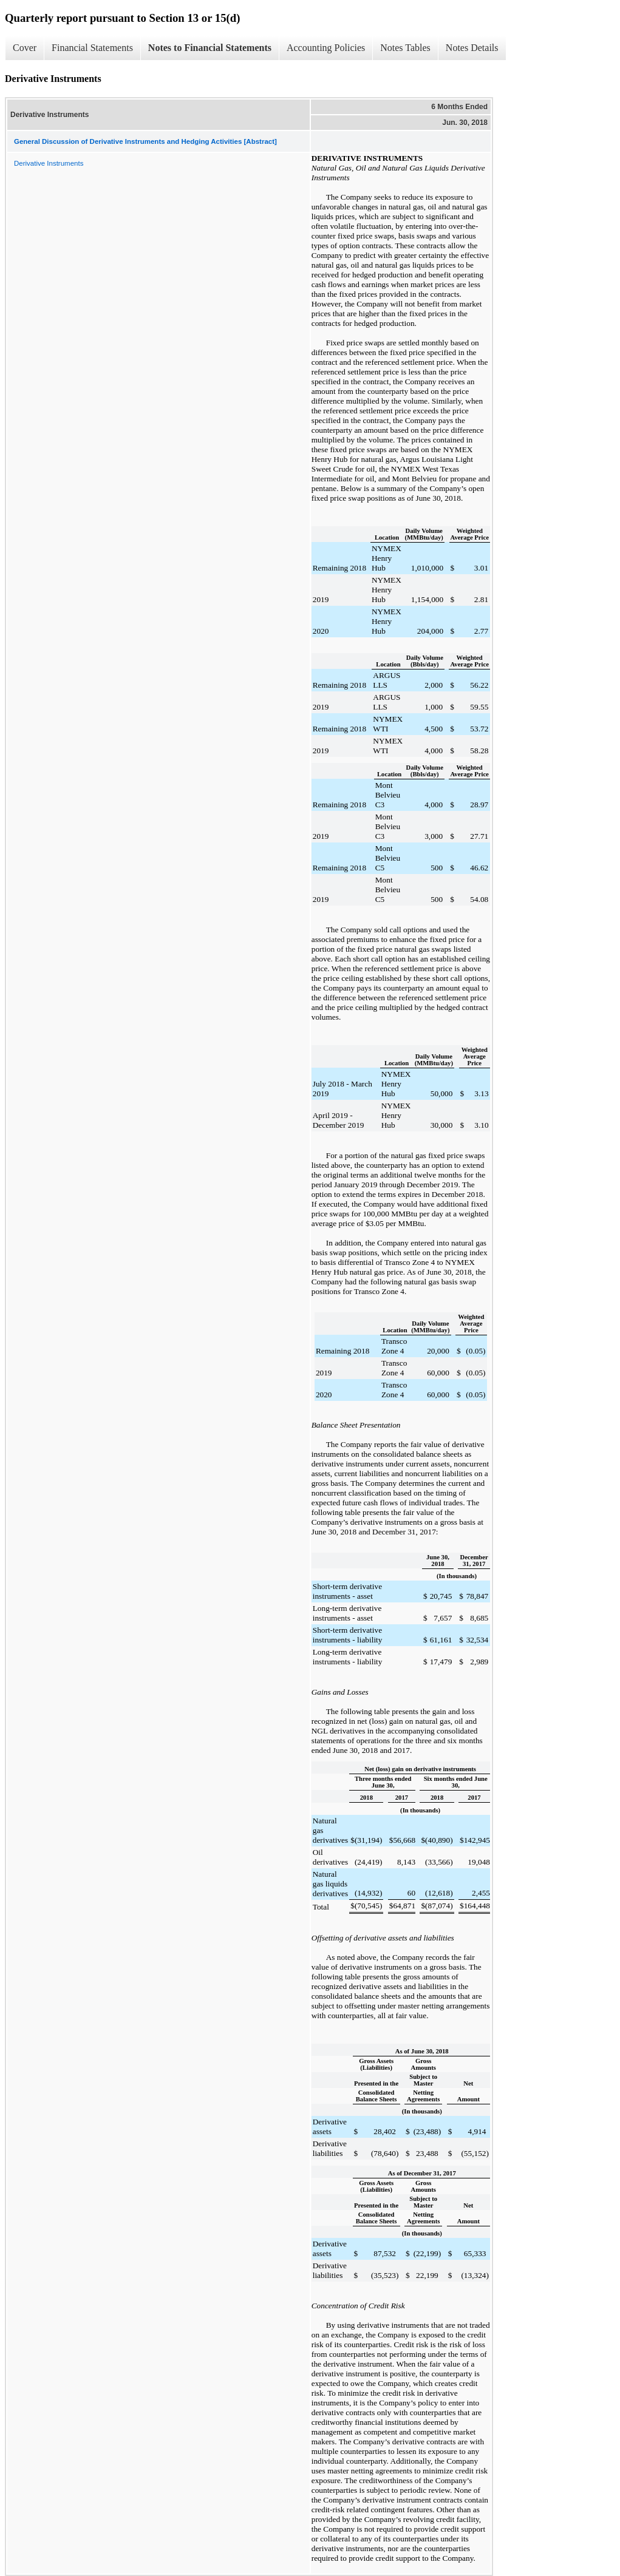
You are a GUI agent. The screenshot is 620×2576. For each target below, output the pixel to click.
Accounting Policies (326, 47)
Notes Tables (405, 47)
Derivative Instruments (48, 163)
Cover (24, 47)
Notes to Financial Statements (209, 47)
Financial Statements (92, 47)
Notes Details (472, 47)
